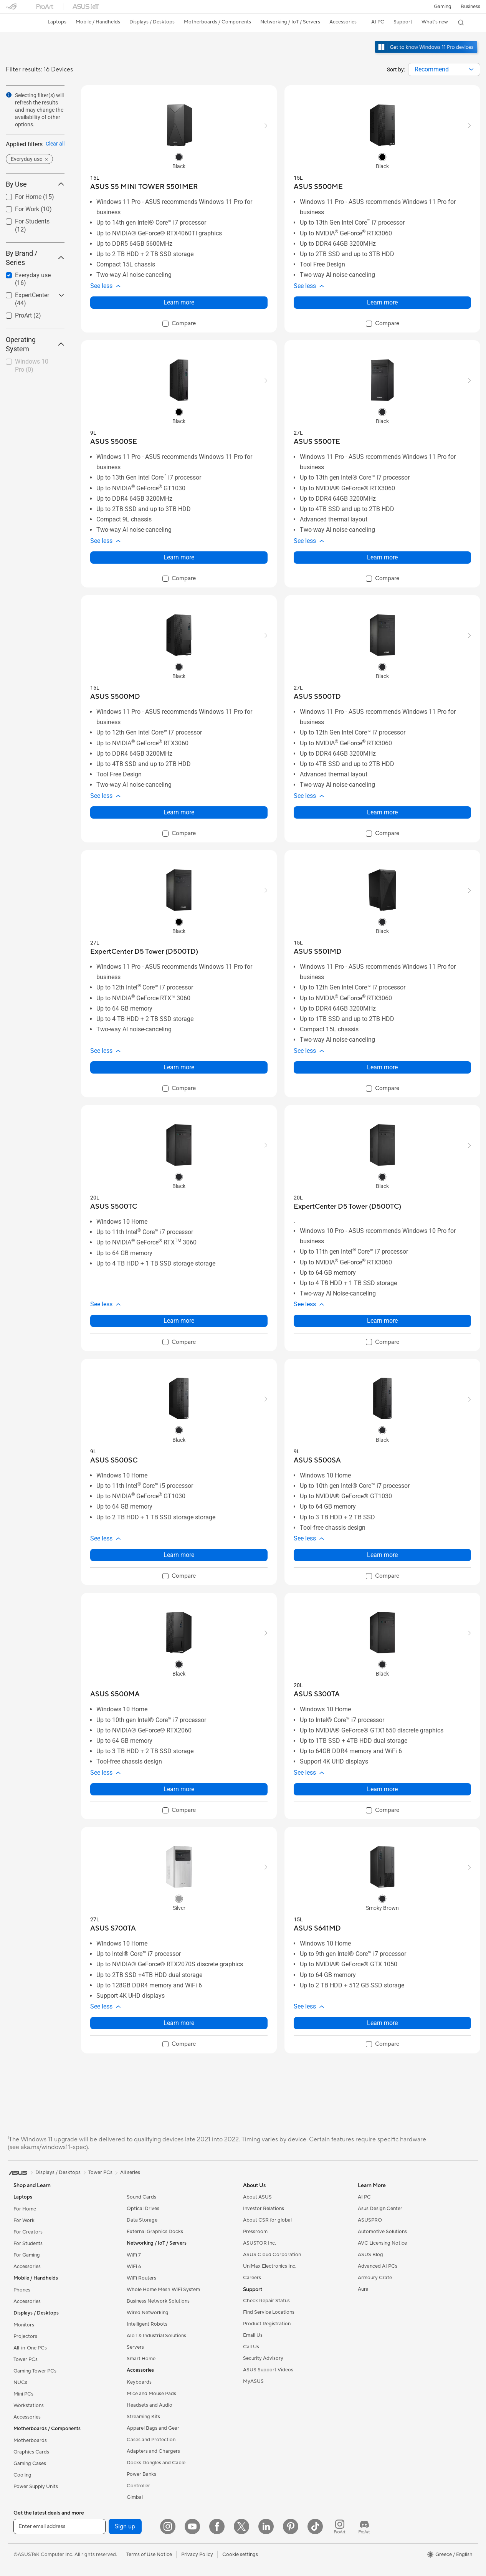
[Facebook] (217, 2526)
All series (130, 2172)
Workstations (28, 2405)
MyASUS (253, 2381)
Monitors (23, 2325)
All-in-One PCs (30, 2348)
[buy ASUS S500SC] (113, 1460)
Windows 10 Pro (31, 365)
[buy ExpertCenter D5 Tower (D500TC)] (347, 1206)
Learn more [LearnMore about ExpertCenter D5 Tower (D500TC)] (382, 1320)
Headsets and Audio (149, 2405)
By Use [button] (35, 184)
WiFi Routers (141, 2278)
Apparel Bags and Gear (153, 2428)
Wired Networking (148, 2313)
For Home (24, 2209)
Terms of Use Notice (149, 2554)
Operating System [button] (35, 344)
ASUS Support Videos (268, 2370)
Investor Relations (263, 2208)
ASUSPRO (370, 2220)
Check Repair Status (266, 2301)
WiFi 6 (134, 2266)
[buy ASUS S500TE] (317, 442)
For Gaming (26, 2255)
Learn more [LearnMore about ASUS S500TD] (382, 812)
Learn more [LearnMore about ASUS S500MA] (179, 1789)
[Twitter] (241, 2526)
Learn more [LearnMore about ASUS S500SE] (179, 557)
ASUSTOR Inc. (259, 2243)
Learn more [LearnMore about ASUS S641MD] (382, 2023)
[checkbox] (32, 366)
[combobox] (444, 69)
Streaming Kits (143, 2417)
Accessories (27, 2266)
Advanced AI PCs (377, 2266)
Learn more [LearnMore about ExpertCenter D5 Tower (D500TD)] (179, 1067)
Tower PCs (25, 2359)
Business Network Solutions (158, 2301)
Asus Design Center (380, 2208)
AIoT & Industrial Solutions (156, 2336)
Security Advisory (263, 2358)
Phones (21, 2290)
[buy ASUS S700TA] (113, 1928)
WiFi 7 (134, 2255)
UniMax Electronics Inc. (269, 2266)
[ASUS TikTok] (315, 2526)
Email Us (253, 2335)
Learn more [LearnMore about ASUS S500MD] (179, 812)
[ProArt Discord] (364, 2526)
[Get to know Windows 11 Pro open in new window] (427, 54)
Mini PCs (23, 2394)
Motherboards (30, 2440)
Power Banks (141, 2474)
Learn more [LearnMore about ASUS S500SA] (382, 1555)
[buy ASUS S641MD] (317, 1928)
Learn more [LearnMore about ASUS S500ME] (382, 302)
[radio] (178, 157)
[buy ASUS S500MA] (115, 1694)
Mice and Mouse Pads (151, 2394)
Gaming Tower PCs (34, 2371)
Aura (363, 2289)
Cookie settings (240, 2554)
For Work (24, 2220)
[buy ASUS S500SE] (113, 442)
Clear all (55, 144)
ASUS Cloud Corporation (272, 2255)
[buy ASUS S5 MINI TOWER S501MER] (144, 187)
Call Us (251, 2347)
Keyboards (139, 2382)
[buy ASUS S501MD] (318, 951)
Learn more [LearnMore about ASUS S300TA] (382, 1789)
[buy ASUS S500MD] (115, 697)
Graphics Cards (31, 2452)
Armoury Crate (375, 2278)
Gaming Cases (29, 2463)
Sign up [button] (125, 2526)
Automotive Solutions (382, 2232)
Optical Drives (143, 2208)
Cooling (22, 2475)
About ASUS (257, 2197)
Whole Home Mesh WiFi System (163, 2289)
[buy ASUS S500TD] (317, 697)
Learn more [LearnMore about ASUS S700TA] (179, 2023)
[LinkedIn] (266, 2526)
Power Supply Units (35, 2486)
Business (470, 6)
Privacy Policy (197, 2554)
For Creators (28, 2232)
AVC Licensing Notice (382, 2243)
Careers (252, 2278)
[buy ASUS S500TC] (113, 1206)
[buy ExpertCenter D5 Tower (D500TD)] (144, 951)
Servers (135, 2347)
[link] (19, 22)
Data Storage (142, 2220)
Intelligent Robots (147, 2324)
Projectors (25, 2336)
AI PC (364, 2197)
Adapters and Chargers (153, 2451)
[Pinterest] (290, 2526)
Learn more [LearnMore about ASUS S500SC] (179, 1555)
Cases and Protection (151, 2440)
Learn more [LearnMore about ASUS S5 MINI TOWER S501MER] (179, 302)
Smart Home (141, 2359)
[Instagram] (167, 2526)
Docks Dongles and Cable (156, 2463)
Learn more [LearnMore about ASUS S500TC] (179, 1320)
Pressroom (255, 2232)
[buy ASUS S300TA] (317, 1694)
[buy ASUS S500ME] (318, 187)
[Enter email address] (59, 2526)
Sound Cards (141, 2197)
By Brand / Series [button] (35, 257)
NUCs (20, 2382)
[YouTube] (192, 2526)
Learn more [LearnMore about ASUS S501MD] (382, 1067)
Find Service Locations (268, 2312)
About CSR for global (267, 2220)
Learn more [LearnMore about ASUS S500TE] (382, 557)
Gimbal (135, 2497)
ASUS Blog (370, 2255)
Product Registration (267, 2324)
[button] (442, 6)
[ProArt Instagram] (339, 2526)
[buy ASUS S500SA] (317, 1460)
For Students (28, 2243)
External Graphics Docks (155, 2232)
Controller (138, 2486)
